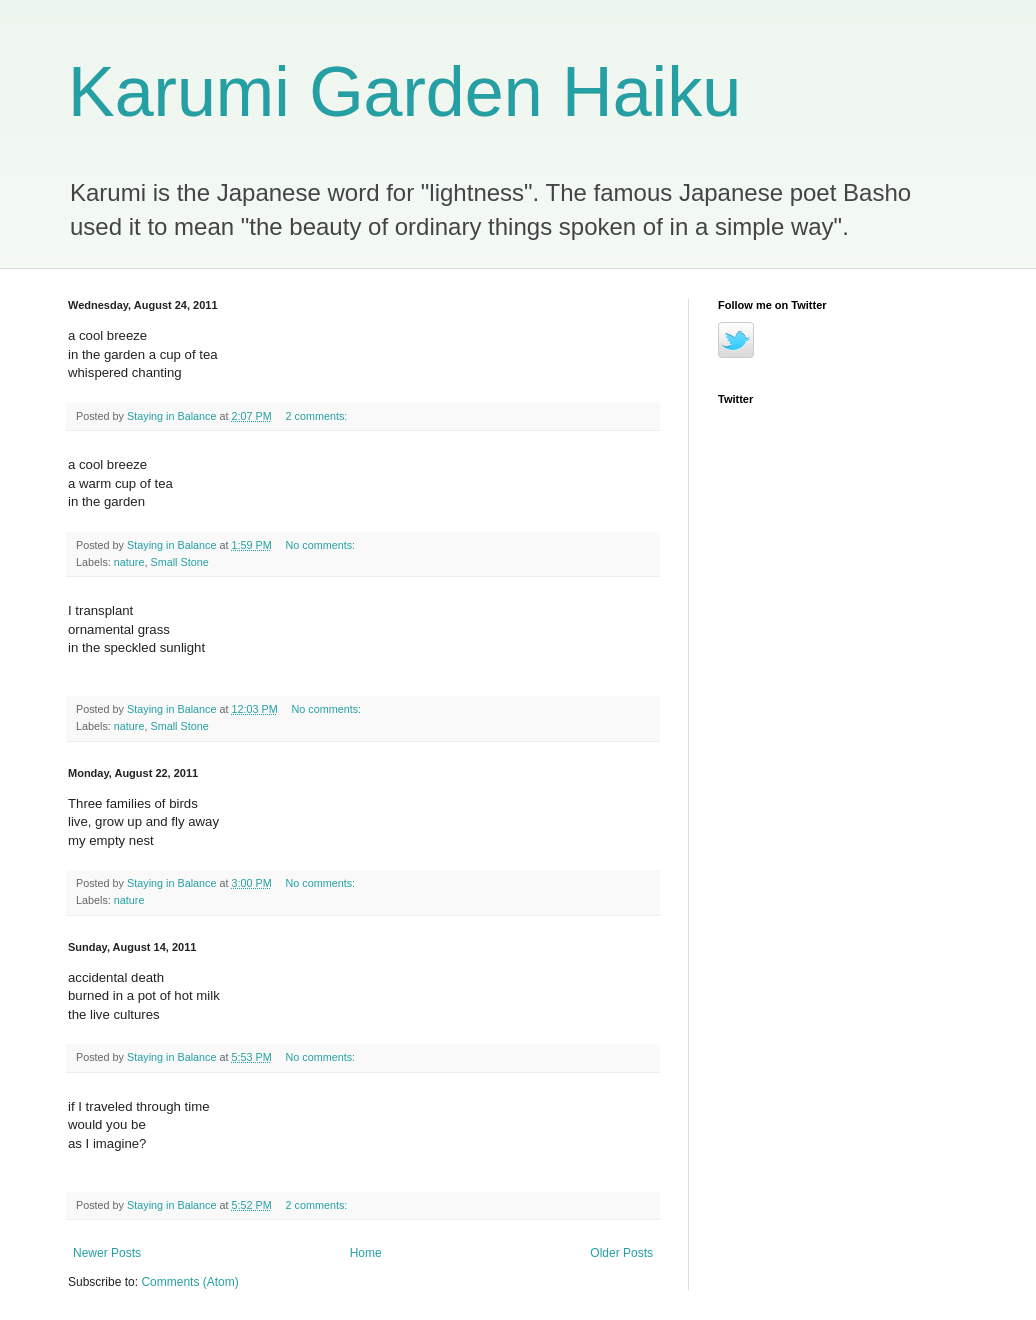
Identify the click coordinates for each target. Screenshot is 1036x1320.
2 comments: (318, 416)
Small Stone (179, 562)
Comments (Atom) (189, 1282)
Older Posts (621, 1253)
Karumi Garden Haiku (404, 92)
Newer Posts (107, 1253)
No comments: (322, 545)
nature (129, 562)
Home (366, 1253)
